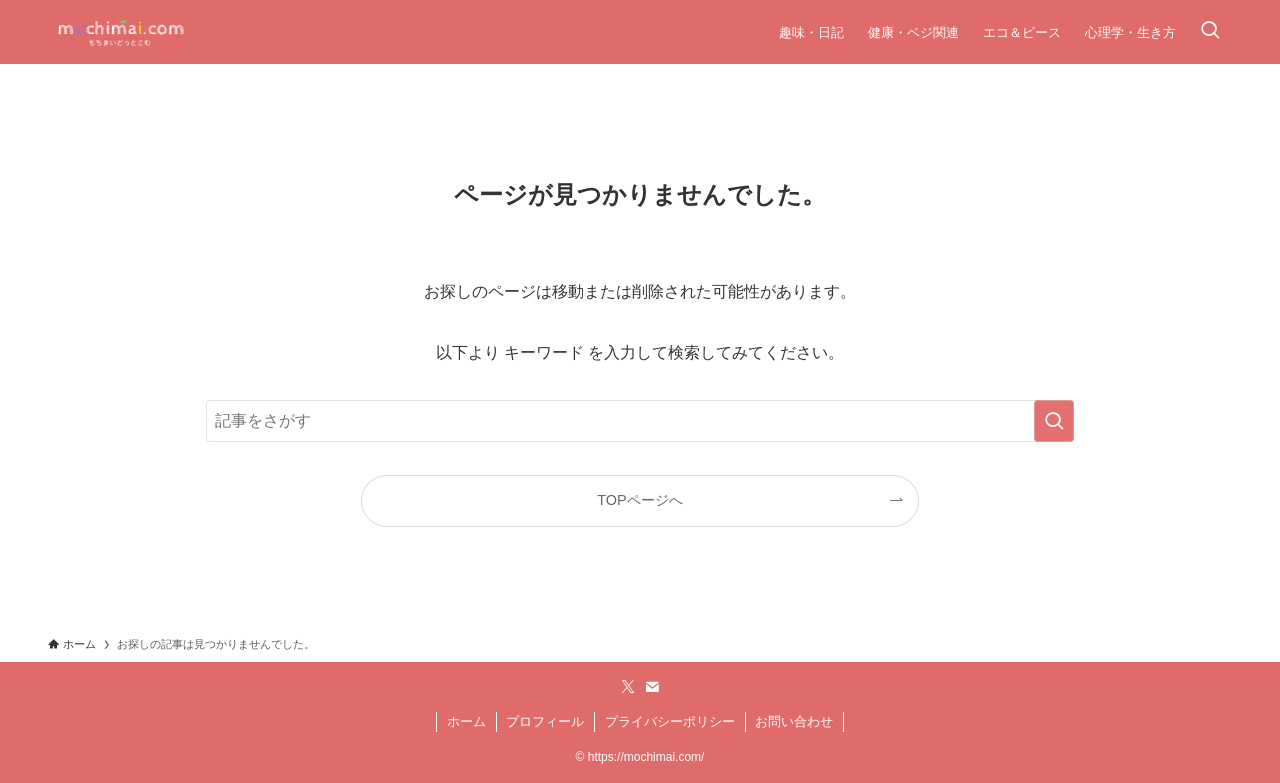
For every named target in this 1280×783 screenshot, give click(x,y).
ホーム (466, 721)
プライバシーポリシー (670, 721)
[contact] (652, 687)
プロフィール (545, 721)
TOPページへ (639, 500)
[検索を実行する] (1054, 421)
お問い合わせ (794, 721)
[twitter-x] (628, 687)
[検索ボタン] (1210, 32)
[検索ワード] (640, 421)
